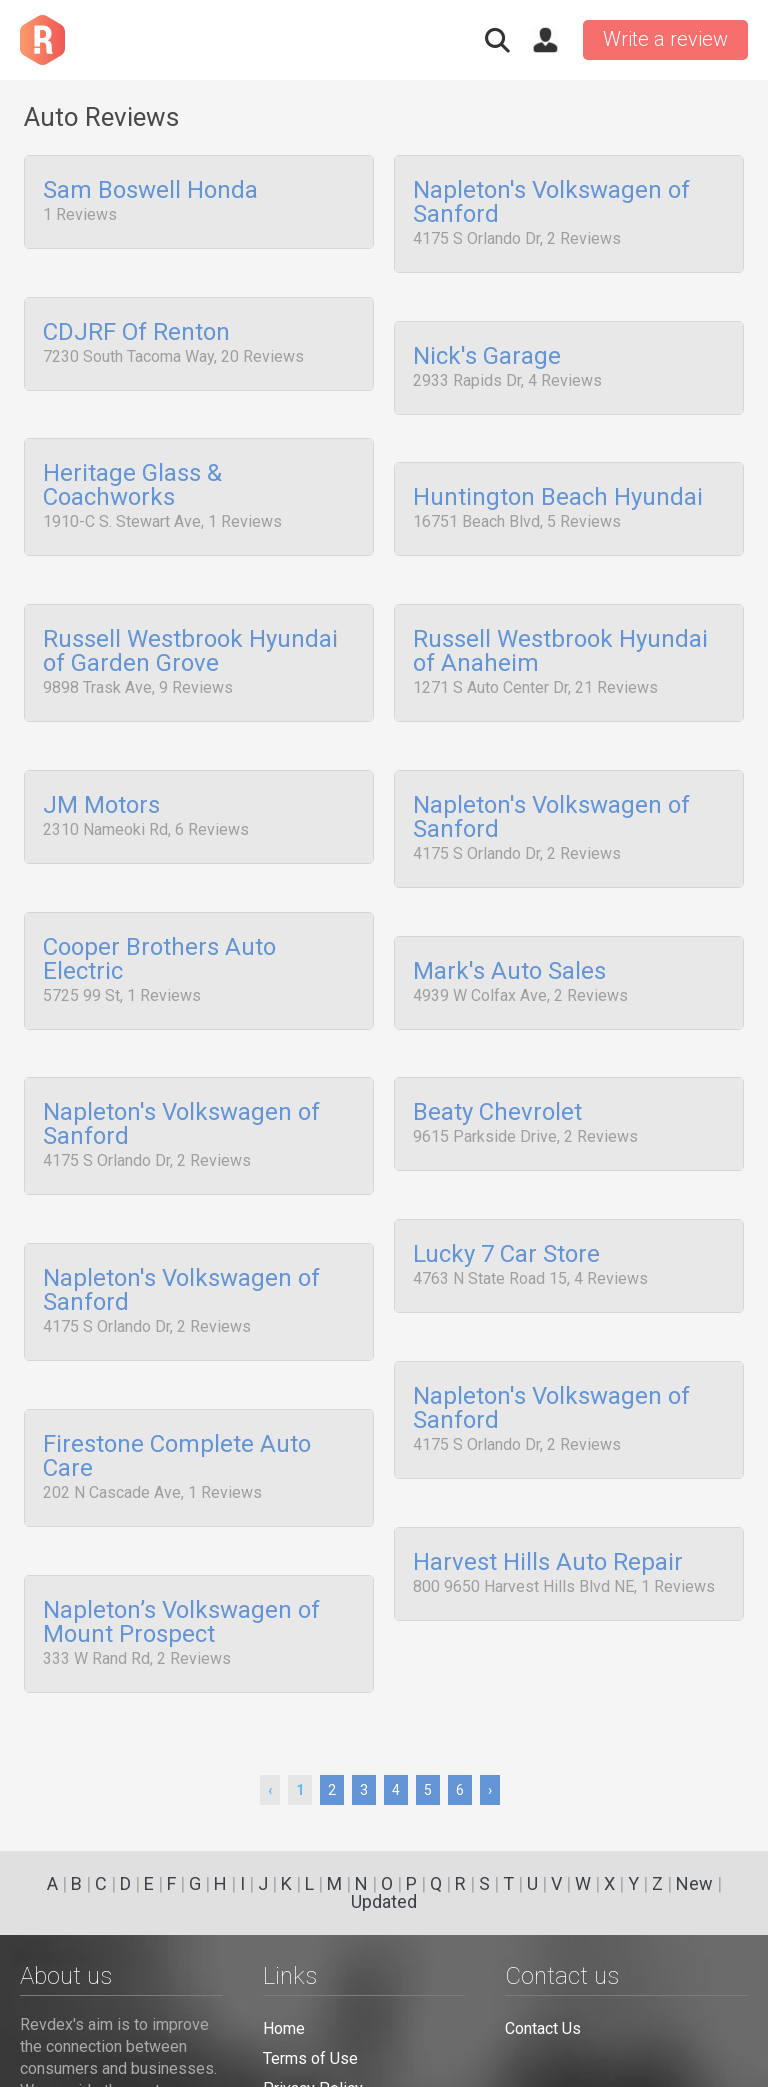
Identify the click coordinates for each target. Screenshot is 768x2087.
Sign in (545, 40)
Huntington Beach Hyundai (558, 487)
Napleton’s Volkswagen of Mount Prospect (181, 1569)
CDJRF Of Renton (136, 327)
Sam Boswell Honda (150, 191)
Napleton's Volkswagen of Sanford (551, 203)
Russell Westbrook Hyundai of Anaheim (560, 634)
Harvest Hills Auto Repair (548, 1509)
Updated (384, 1901)
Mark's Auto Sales (509, 942)
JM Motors (101, 782)
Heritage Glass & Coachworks (132, 475)
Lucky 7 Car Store (506, 1214)
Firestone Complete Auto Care (177, 1410)
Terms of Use (310, 2058)
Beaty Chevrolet (497, 1078)
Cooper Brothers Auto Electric (159, 930)
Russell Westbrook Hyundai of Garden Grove (190, 634)
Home (284, 2028)
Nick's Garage (487, 351)
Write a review (665, 39)
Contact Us (543, 2028)
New (694, 1883)
